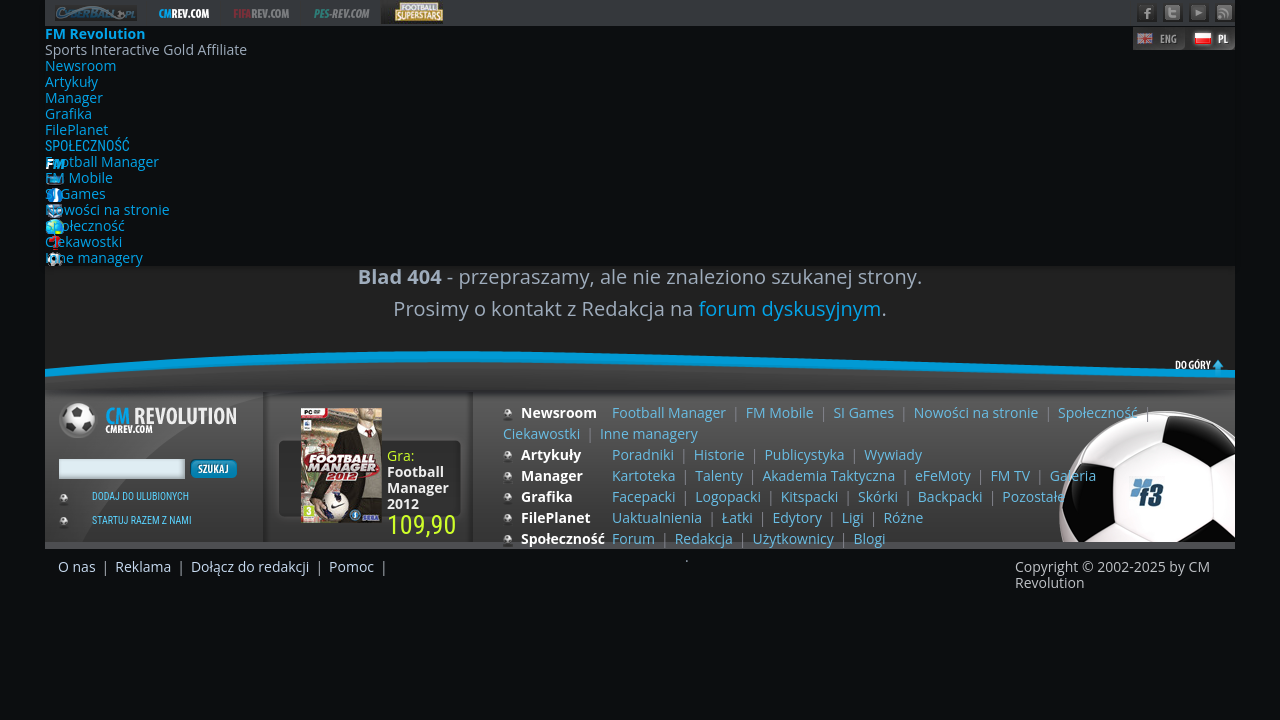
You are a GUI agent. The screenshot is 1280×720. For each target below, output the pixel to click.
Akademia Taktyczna (828, 475)
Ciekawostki (83, 242)
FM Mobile (79, 178)
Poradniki (643, 454)
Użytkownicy (793, 538)
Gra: (418, 479)
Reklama (143, 566)
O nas (77, 566)
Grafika (68, 114)
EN (1159, 38)
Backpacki (950, 496)
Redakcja (704, 538)
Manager (74, 98)
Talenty (718, 475)
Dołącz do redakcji (250, 566)
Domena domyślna (96, 13)
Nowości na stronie (107, 210)
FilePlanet (76, 130)
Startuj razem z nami (141, 520)
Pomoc (351, 566)
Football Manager (102, 162)
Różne (903, 517)
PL (1210, 38)
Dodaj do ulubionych (140, 496)
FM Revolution (184, 13)
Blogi (870, 538)
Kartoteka (643, 475)
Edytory (798, 517)
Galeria (1073, 475)
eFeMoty (943, 475)
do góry (1185, 362)
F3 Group (1147, 492)
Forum (633, 538)
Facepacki (644, 496)
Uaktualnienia (657, 517)
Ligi (853, 517)
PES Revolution (341, 13)
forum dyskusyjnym (790, 308)
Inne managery (94, 258)
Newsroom (80, 66)
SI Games (75, 194)
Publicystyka (804, 454)
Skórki (878, 496)
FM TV (1011, 475)
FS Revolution (411, 12)
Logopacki (728, 496)
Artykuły (71, 82)
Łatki (737, 517)
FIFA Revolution (261, 13)
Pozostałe (1033, 496)
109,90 (421, 525)
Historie (719, 454)
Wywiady (893, 454)
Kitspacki (810, 496)
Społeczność (87, 146)
